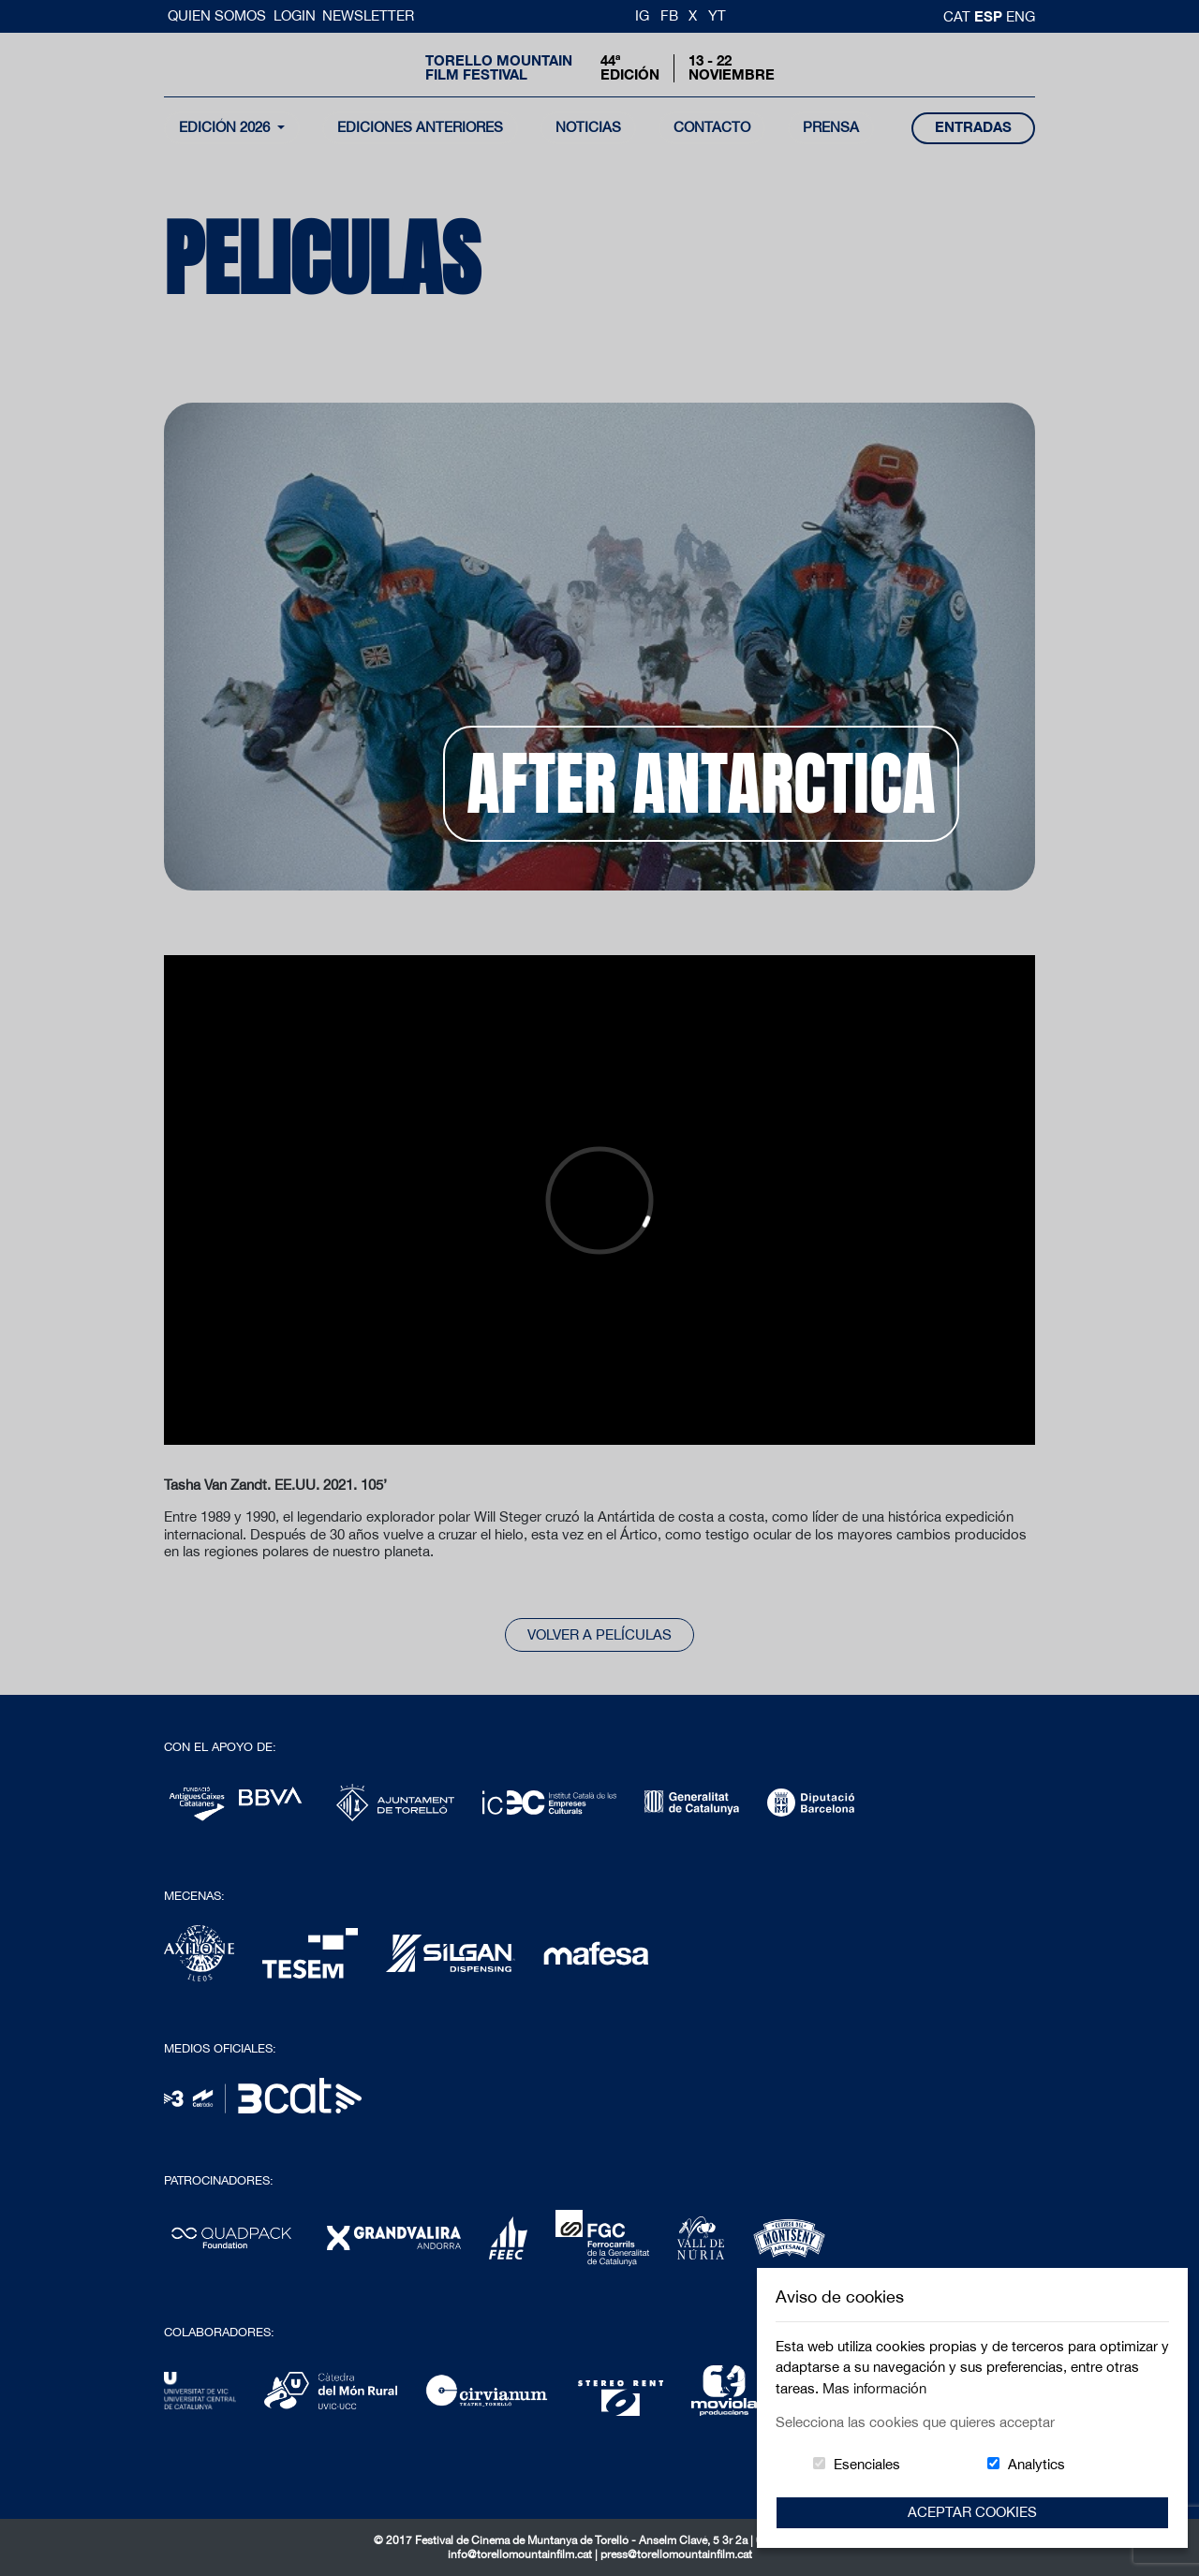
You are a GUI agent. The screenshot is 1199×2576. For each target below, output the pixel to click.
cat (958, 16)
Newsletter (368, 15)
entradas (973, 127)
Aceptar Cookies (972, 2512)
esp (990, 15)
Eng (1020, 16)
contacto (712, 127)
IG (642, 15)
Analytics (1036, 2464)
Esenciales (867, 2464)
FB (669, 15)
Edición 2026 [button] (226, 127)
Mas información (874, 2388)
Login (295, 15)
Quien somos (219, 15)
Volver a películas (599, 1634)
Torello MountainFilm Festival (498, 67)
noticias (588, 127)
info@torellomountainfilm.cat (521, 2554)
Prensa (831, 127)
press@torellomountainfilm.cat (676, 2554)
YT (717, 15)
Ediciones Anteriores (420, 127)
